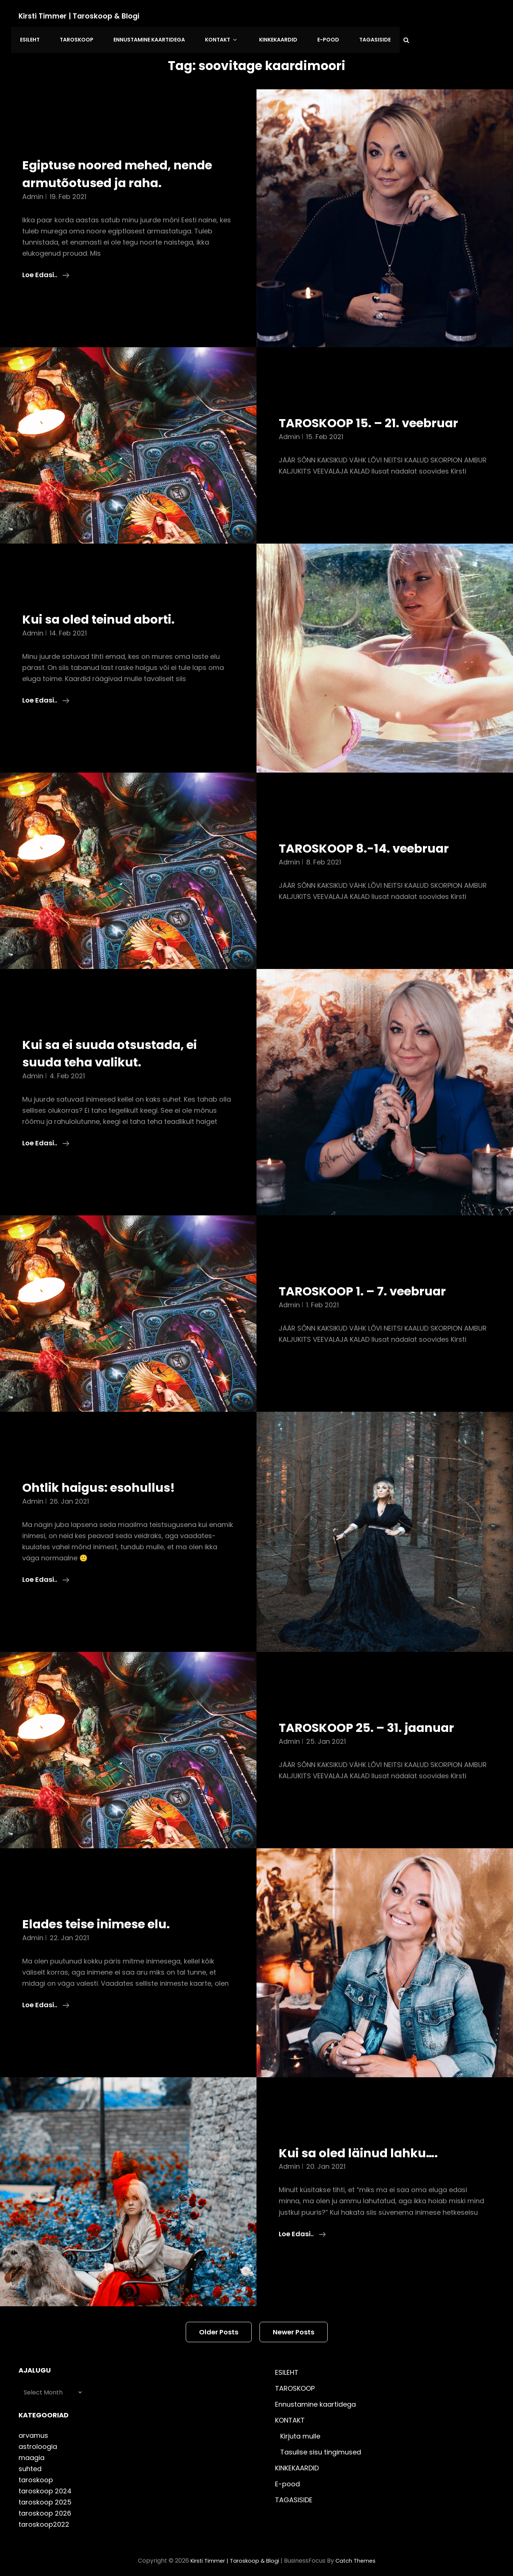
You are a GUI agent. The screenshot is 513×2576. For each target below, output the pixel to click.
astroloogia (38, 2441)
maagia (31, 2452)
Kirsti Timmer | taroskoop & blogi (81, 16)
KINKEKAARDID (260, 37)
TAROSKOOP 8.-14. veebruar (376, 842)
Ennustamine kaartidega (141, 37)
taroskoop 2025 (45, 2496)
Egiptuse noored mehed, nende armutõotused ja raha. (125, 168)
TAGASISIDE (350, 37)
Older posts (218, 2326)
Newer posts (293, 2326)
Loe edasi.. (45, 269)
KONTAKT (209, 37)
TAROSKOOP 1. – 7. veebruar (375, 1285)
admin (32, 191)
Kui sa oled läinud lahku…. (370, 2147)
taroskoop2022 (44, 2518)
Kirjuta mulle (300, 2430)
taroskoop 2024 (45, 2485)
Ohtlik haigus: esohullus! (110, 1481)
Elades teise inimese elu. (107, 1918)
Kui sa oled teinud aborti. (110, 613)
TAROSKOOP (72, 37)
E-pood (307, 37)
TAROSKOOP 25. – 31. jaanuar (380, 1721)
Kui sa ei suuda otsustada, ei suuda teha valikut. (123, 1047)
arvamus (33, 2429)
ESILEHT (28, 37)
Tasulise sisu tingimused (320, 2446)
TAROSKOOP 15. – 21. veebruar (382, 416)
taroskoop (36, 2474)
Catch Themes (359, 2555)
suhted (30, 2463)
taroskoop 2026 (45, 2507)
